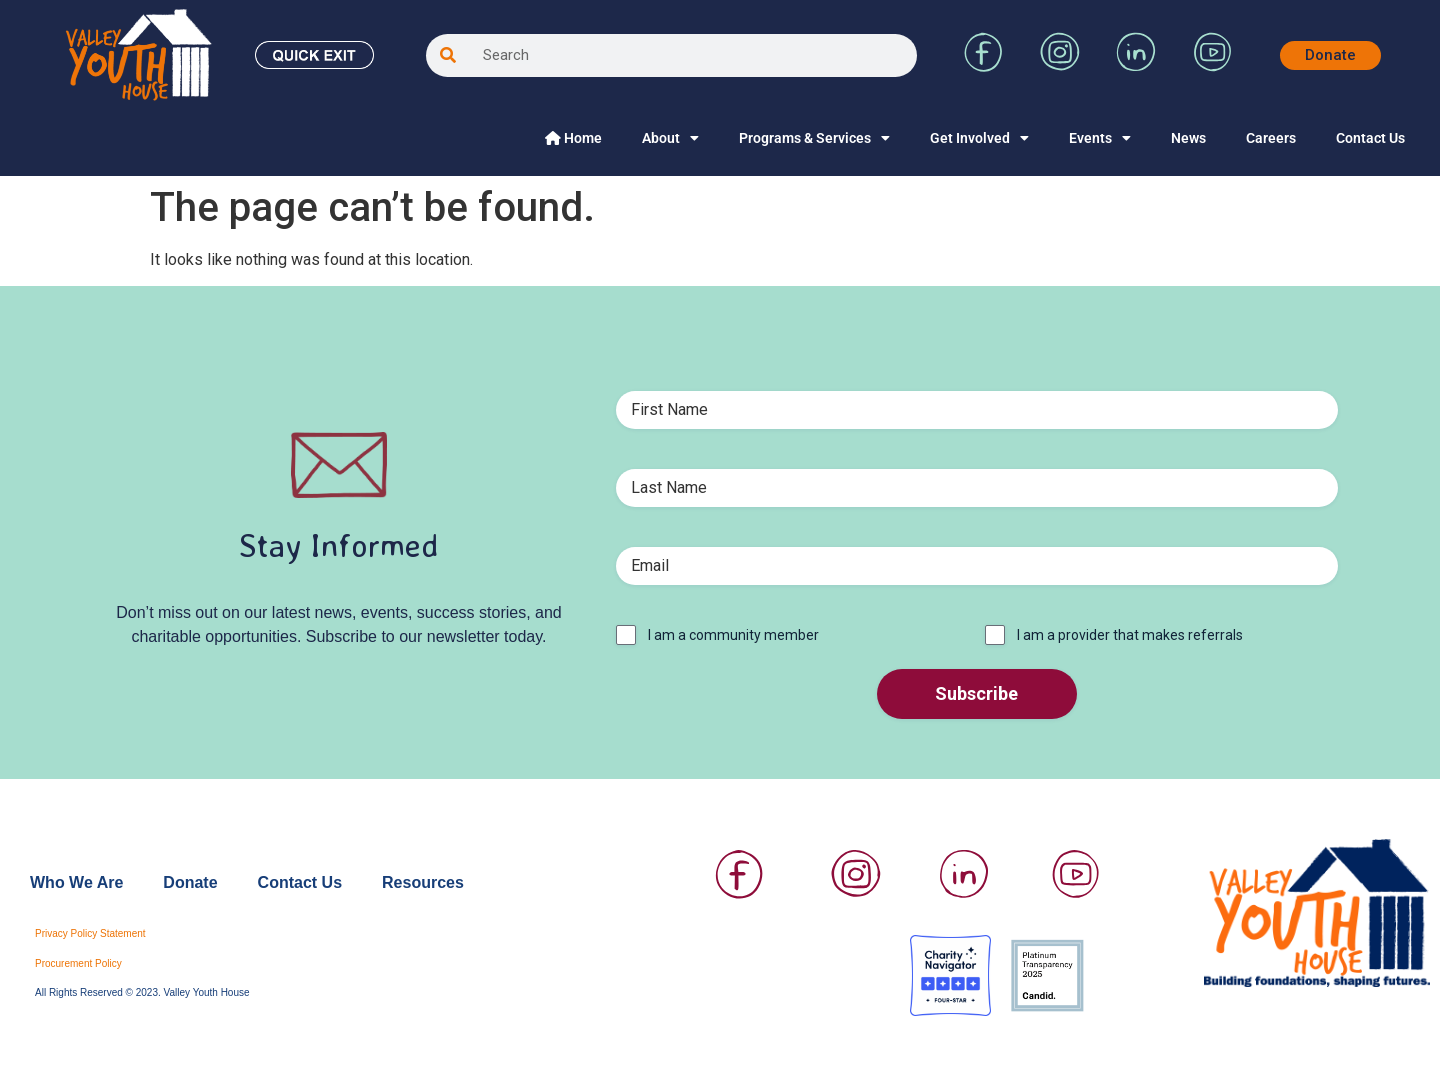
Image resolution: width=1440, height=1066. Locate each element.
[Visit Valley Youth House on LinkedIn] (1136, 66)
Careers (1271, 138)
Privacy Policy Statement (90, 933)
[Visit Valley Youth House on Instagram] (1060, 66)
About (670, 138)
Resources (423, 882)
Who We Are (76, 882)
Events (1100, 138)
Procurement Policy (78, 963)
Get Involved (979, 138)
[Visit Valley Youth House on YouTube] (1212, 66)
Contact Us (1370, 138)
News (1188, 138)
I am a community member (733, 635)
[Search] (447, 55)
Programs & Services (814, 138)
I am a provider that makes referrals (1130, 635)
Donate (190, 882)
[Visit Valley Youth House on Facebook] (984, 66)
